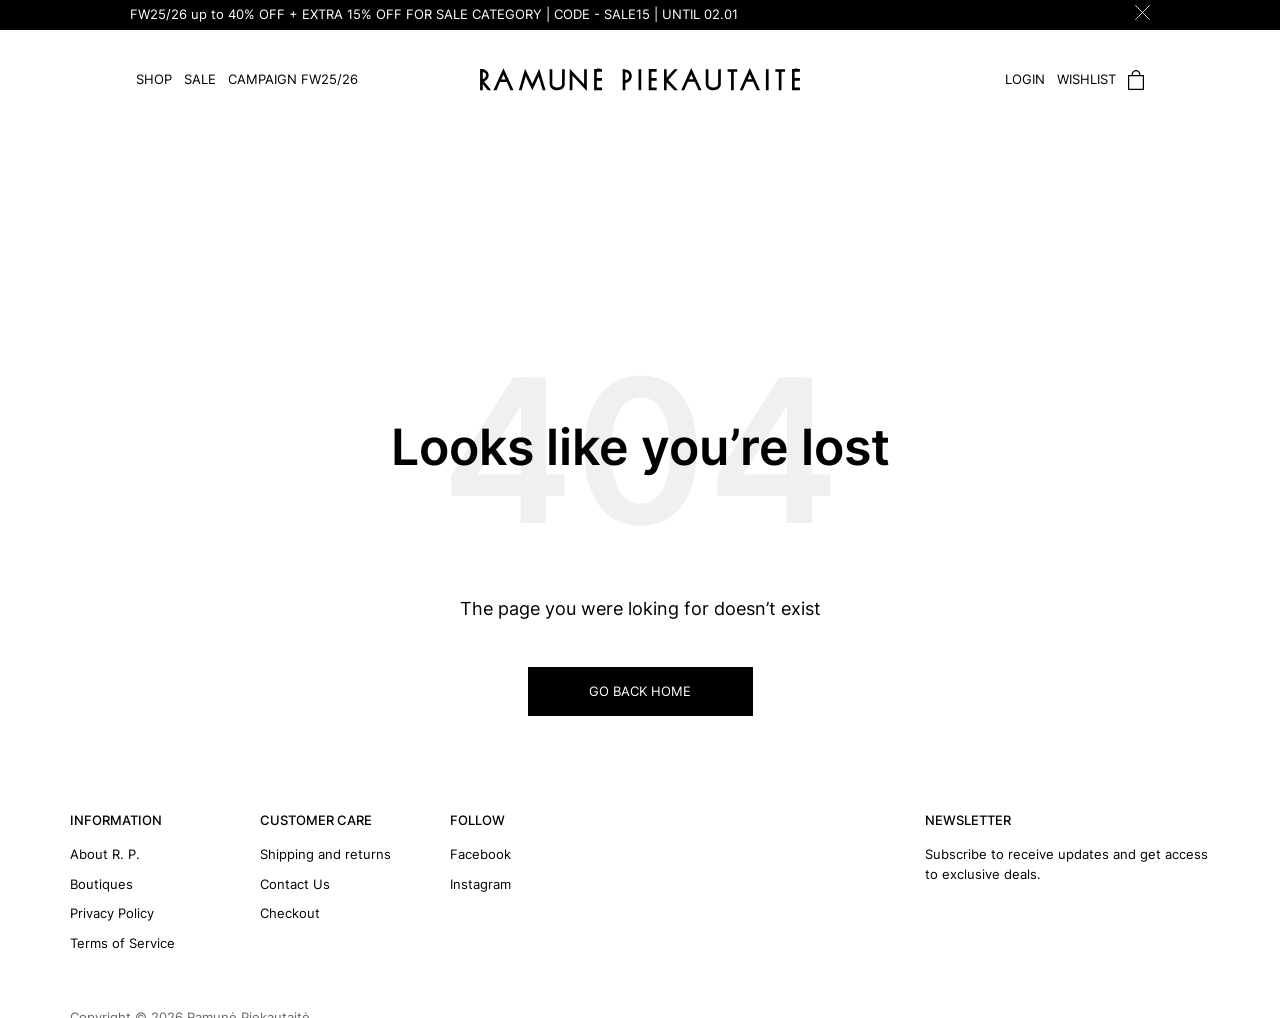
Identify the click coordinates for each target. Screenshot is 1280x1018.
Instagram (480, 884)
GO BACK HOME (640, 691)
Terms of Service (122, 943)
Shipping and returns (325, 854)
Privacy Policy (112, 913)
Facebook (480, 854)
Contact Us (295, 884)
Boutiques (101, 884)
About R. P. (105, 854)
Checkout (290, 913)
